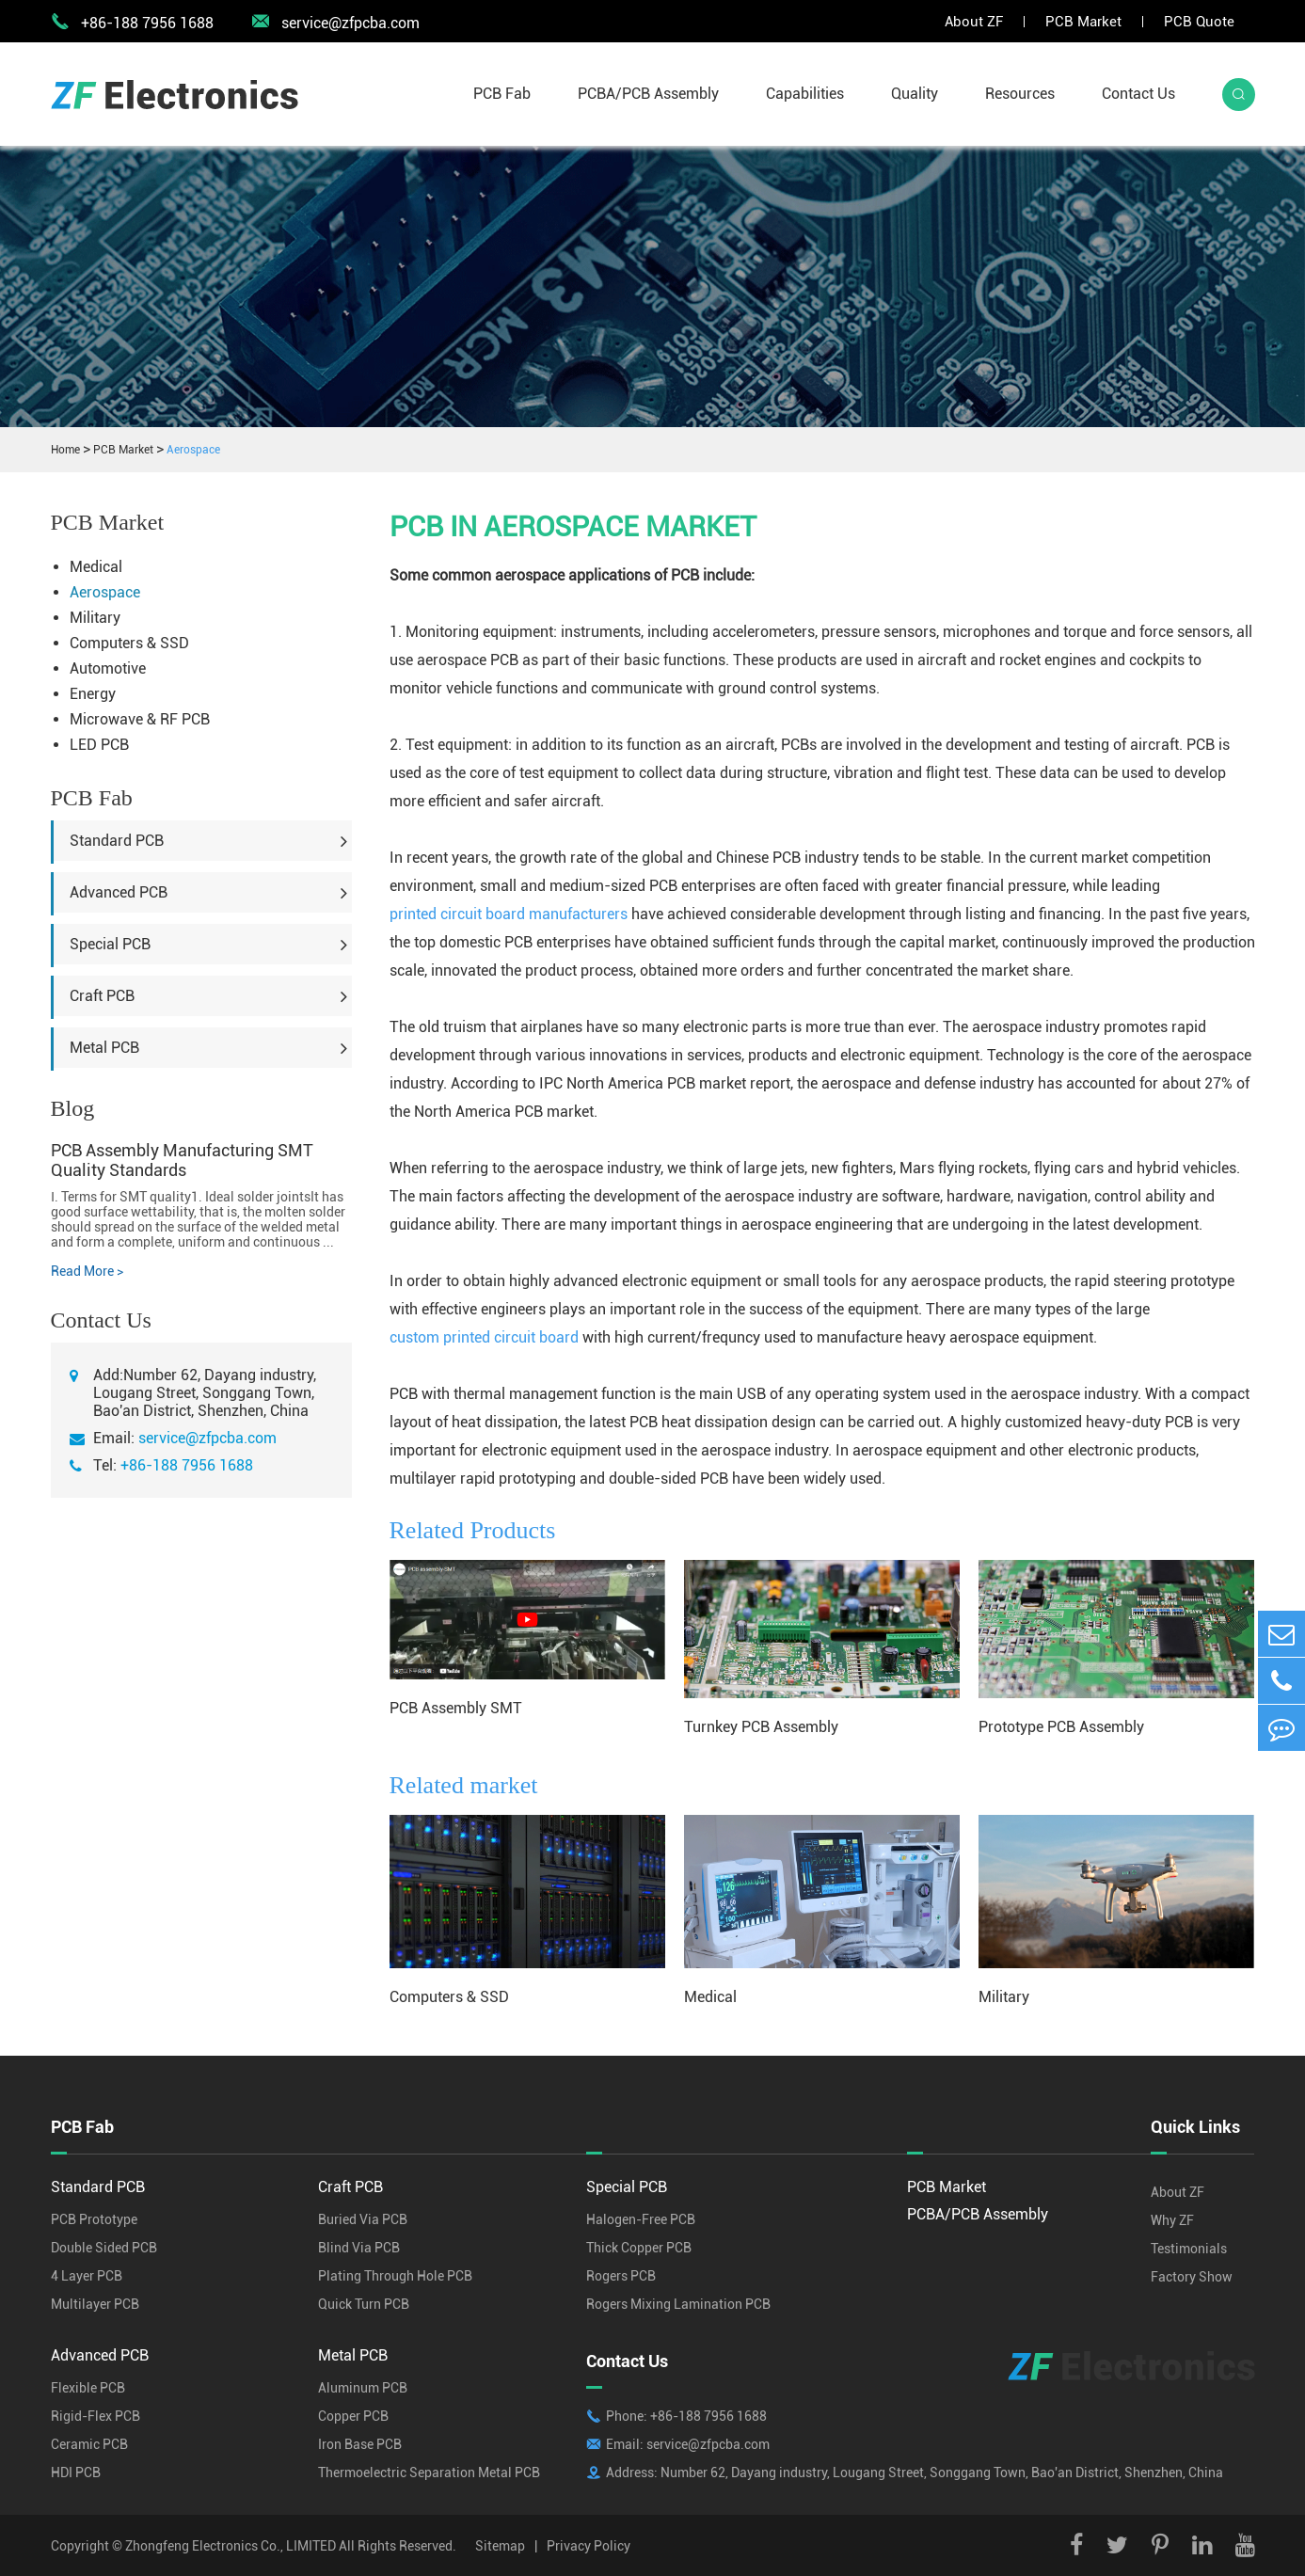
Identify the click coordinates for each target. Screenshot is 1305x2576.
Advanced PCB (118, 892)
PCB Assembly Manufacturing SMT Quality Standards (182, 1160)
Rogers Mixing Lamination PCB (678, 2304)
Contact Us (1138, 94)
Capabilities (805, 94)
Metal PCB (104, 1048)
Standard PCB (117, 841)
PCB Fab (502, 94)
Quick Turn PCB (363, 2304)
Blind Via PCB (359, 2247)
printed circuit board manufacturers (509, 914)
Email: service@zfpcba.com (688, 2444)
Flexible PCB (88, 2387)
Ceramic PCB (89, 2444)
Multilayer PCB (95, 2304)
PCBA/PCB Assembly (648, 94)
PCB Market (1083, 21)
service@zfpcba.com (335, 21)
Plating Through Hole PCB (395, 2275)
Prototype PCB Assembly (1061, 1727)
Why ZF (1172, 2220)
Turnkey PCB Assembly (761, 1727)
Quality (914, 94)
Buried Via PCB (362, 2219)
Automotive (108, 668)
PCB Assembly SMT (456, 1708)
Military (95, 618)
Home (65, 449)
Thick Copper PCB (639, 2247)
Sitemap (500, 2545)
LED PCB (99, 745)
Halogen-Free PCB (640, 2219)
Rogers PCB (621, 2275)
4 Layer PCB (86, 2275)
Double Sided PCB (104, 2247)
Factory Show (1192, 2276)
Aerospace (193, 449)
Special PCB (110, 944)
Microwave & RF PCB (140, 719)
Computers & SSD (129, 643)
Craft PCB (102, 996)
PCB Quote (1199, 21)
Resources (1020, 94)
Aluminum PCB (362, 2387)
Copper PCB (353, 2416)
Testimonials (1189, 2248)
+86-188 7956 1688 (186, 1465)
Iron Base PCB (360, 2444)
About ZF (974, 21)
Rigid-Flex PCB (95, 2416)
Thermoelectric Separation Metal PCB (429, 2472)
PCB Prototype (94, 2219)
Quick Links (1195, 2127)
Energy (93, 694)
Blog (73, 1108)
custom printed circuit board (484, 1337)
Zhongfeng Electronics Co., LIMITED (230, 2545)
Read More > (87, 1271)
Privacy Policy (588, 2545)
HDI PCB (76, 2472)
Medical (96, 567)
